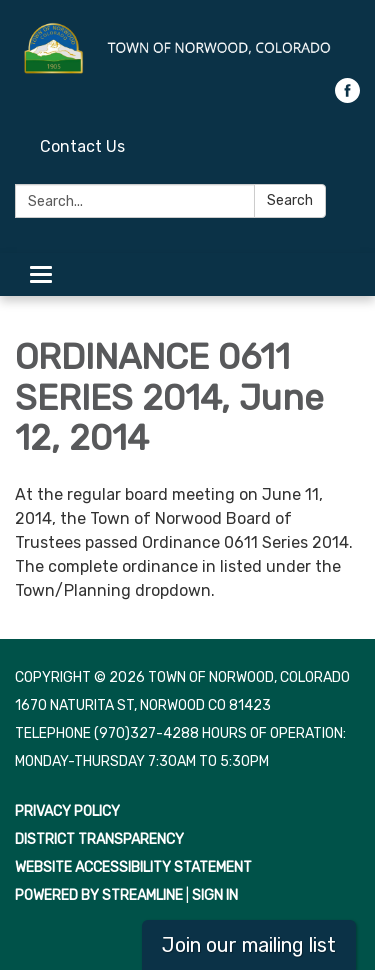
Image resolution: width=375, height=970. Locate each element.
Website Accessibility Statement (133, 867)
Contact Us (82, 146)
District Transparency (99, 839)
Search (290, 200)
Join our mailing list (249, 945)
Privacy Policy (67, 811)
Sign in (215, 895)
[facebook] (347, 97)
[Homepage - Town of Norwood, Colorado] (187, 49)
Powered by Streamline (99, 895)
